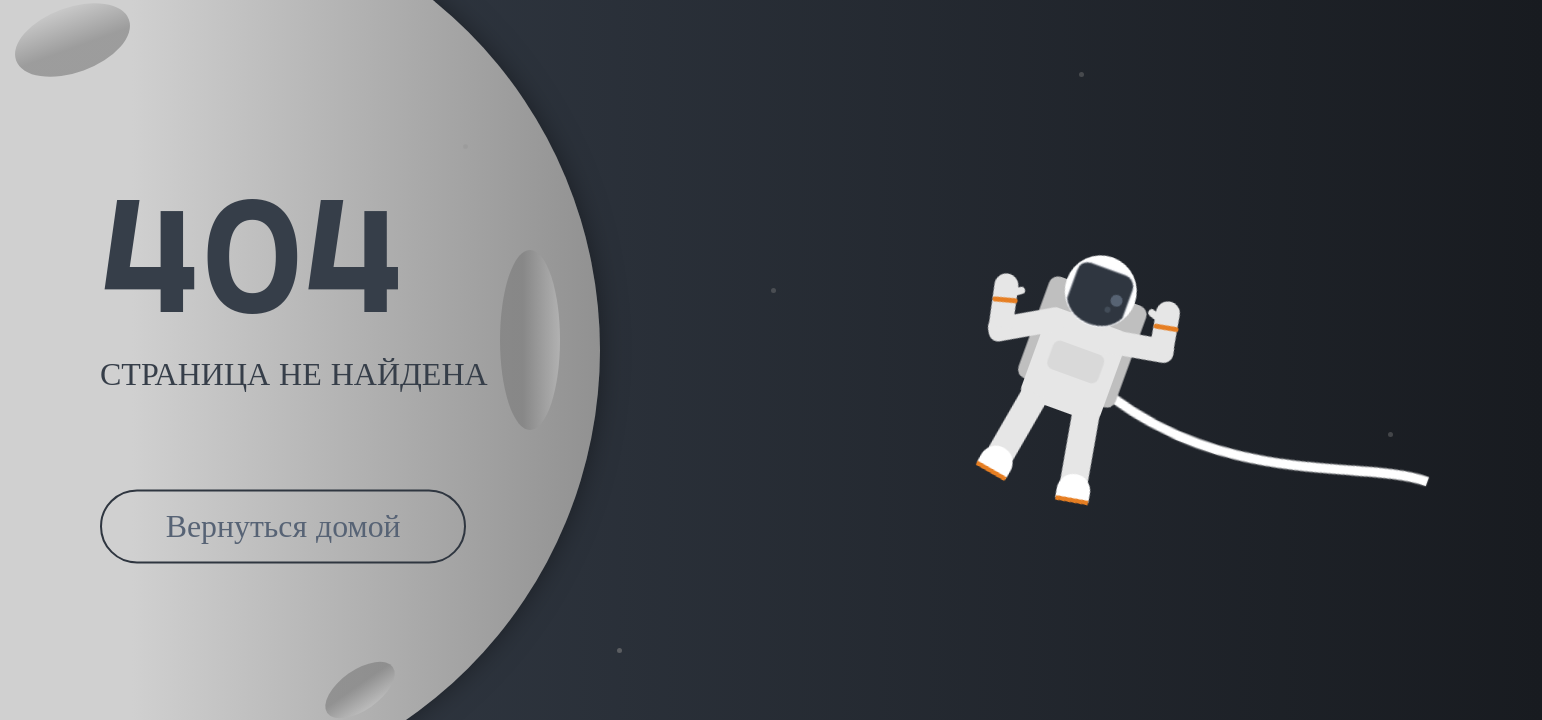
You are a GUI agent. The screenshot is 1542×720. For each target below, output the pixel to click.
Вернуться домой (283, 526)
